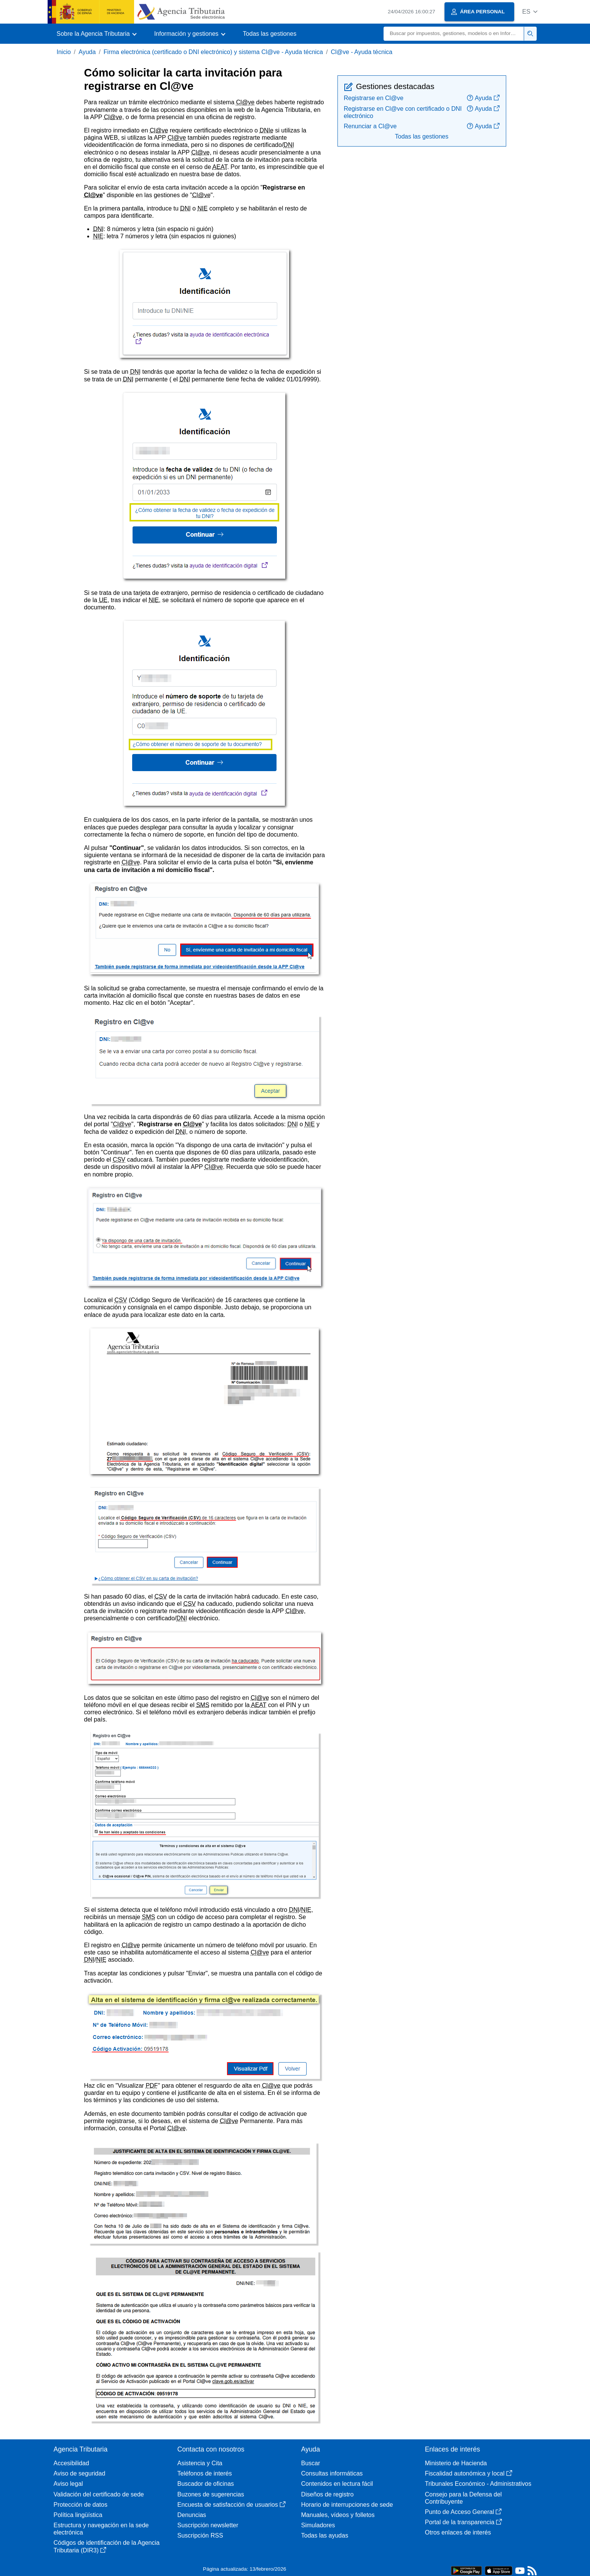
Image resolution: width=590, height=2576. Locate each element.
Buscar (310, 2463)
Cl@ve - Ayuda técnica (361, 52)
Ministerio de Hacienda (456, 2463)
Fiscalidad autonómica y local (468, 2473)
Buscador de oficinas (205, 2483)
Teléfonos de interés (204, 2473)
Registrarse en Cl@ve (374, 98)
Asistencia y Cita (199, 2463)
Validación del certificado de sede (99, 2494)
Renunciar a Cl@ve (370, 126)
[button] (530, 11)
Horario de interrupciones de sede (347, 2504)
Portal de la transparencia (463, 2522)
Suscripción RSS (200, 2535)
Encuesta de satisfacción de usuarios (231, 2504)
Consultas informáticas (332, 2473)
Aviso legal (68, 2483)
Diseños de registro (327, 2494)
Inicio (64, 52)
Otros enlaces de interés (458, 2532)
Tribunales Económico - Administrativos (478, 2483)
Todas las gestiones (270, 33)
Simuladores (318, 2525)
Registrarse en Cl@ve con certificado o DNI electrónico (403, 112)
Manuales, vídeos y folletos (338, 2515)
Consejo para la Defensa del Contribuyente (463, 2498)
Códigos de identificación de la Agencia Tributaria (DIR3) (107, 2546)
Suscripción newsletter (207, 2525)
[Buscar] (454, 34)
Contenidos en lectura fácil (337, 2483)
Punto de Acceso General (463, 2512)
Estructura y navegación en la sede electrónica (101, 2529)
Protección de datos (80, 2504)
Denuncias (191, 2515)
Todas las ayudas (325, 2535)
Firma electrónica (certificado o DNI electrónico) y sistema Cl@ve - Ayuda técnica (213, 52)
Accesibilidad (71, 2463)
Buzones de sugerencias (210, 2494)
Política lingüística (78, 2515)
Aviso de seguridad (80, 2473)
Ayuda (87, 52)
